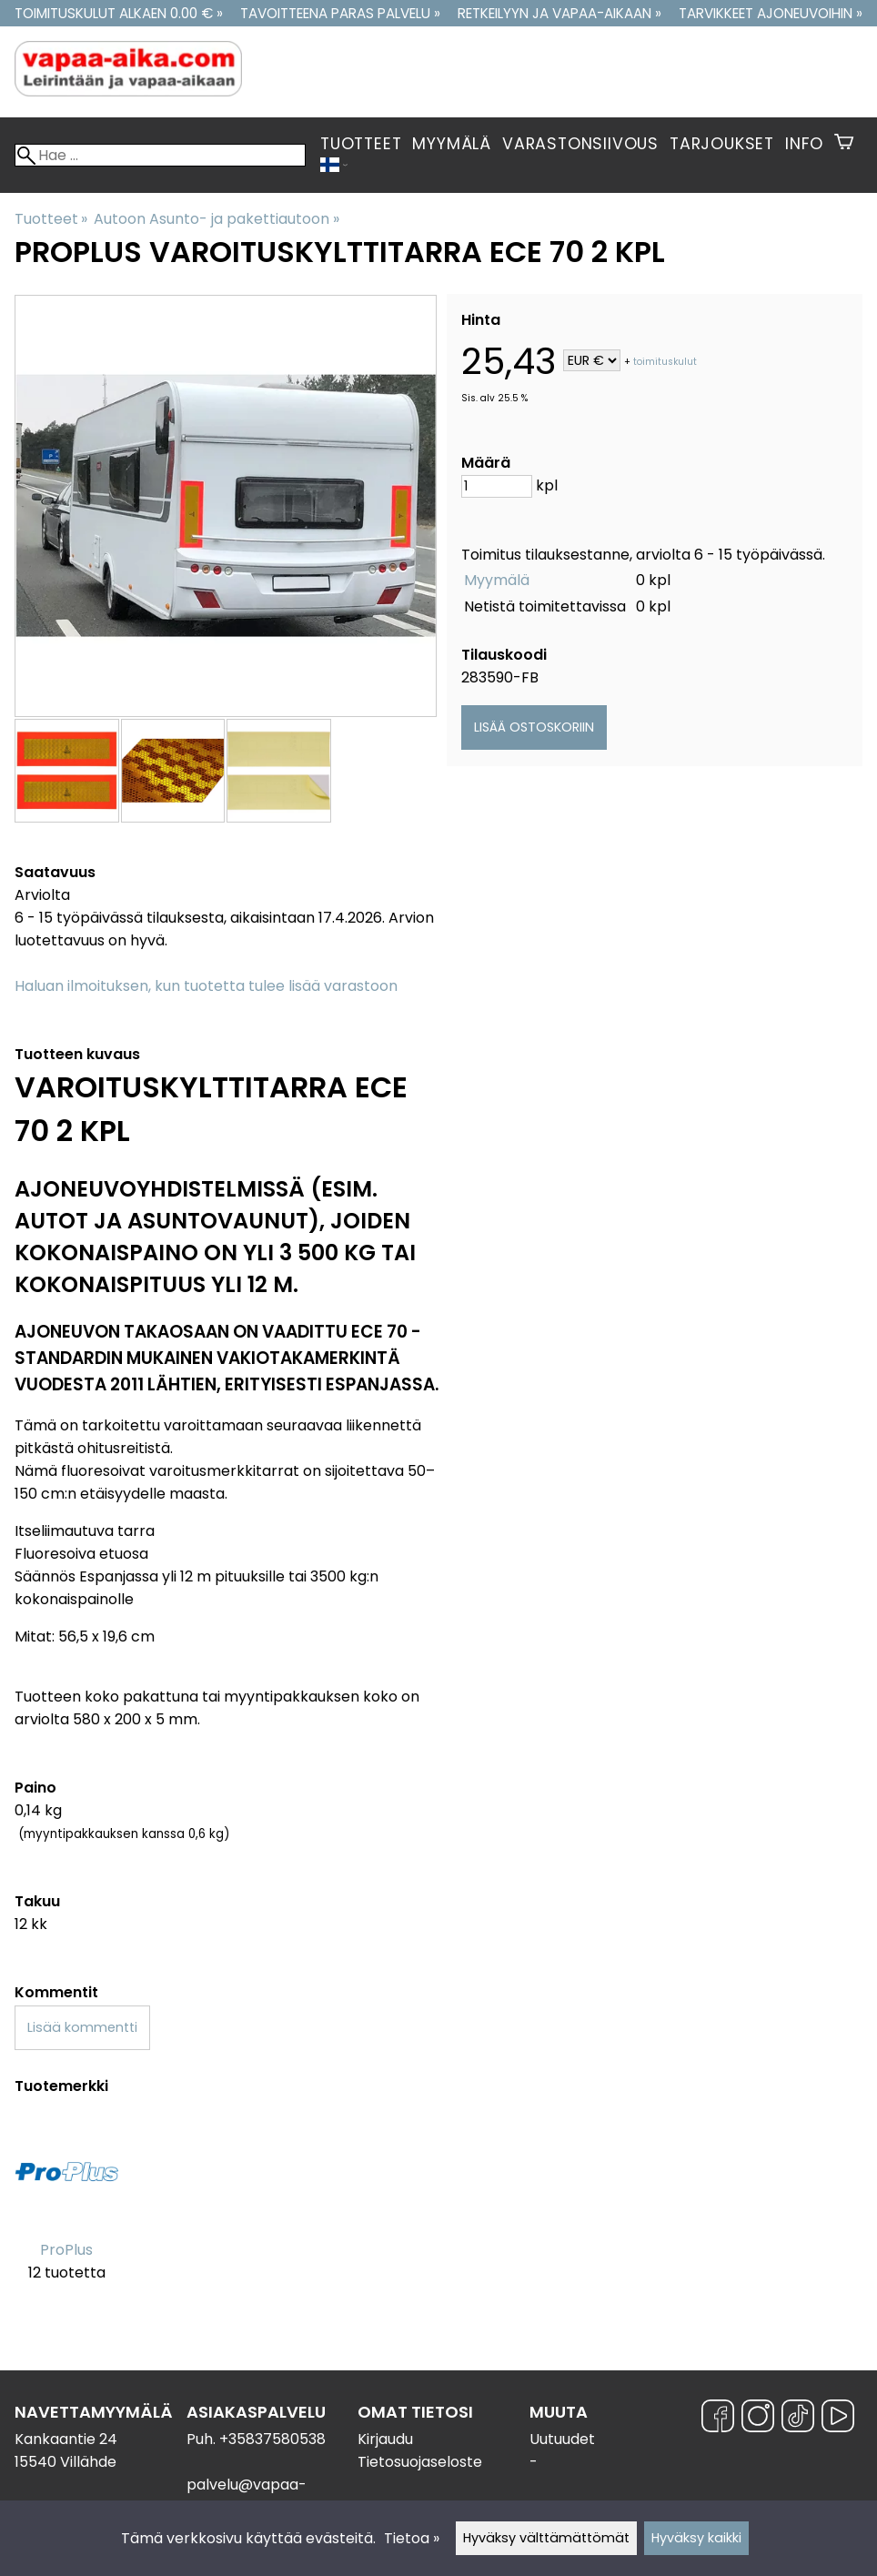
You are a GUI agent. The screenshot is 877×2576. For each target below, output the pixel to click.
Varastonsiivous (580, 144)
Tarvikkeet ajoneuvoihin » (770, 13)
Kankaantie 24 (66, 2439)
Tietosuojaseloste (420, 2461)
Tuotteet (360, 144)
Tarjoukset (722, 144)
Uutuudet (562, 2439)
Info (804, 144)
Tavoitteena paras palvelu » (340, 13)
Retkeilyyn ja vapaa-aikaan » (559, 13)
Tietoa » (411, 2538)
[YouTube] (838, 2419)
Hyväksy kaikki (696, 2538)
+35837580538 (272, 2439)
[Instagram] (757, 2419)
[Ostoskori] (843, 144)
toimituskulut (665, 362)
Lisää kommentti (82, 2027)
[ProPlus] (66, 2212)
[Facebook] (717, 2419)
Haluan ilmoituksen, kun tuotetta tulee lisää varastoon (206, 985)
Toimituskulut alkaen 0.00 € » (119, 13)
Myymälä (451, 144)
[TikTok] (797, 2419)
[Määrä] (496, 486)
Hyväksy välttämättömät (546, 2538)
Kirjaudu (385, 2439)
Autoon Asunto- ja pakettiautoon (216, 218)
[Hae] (160, 155)
